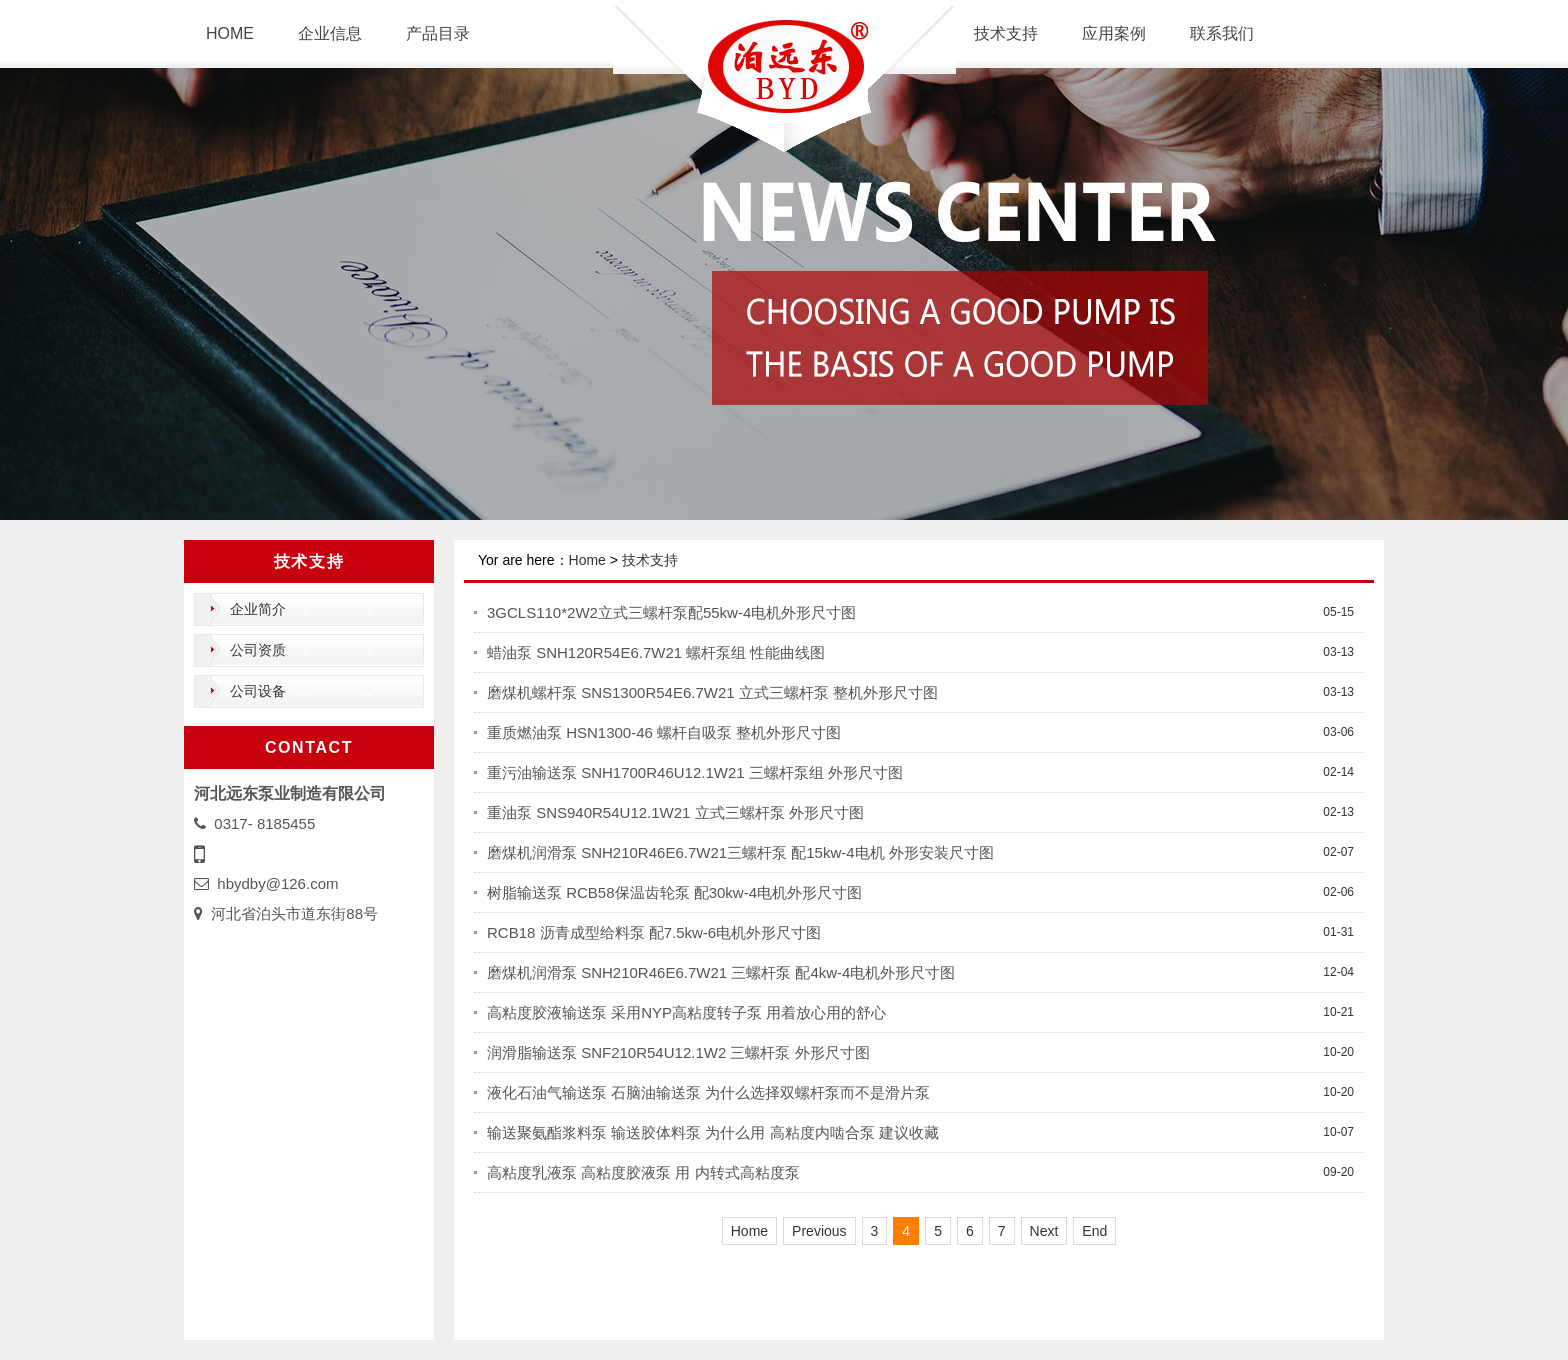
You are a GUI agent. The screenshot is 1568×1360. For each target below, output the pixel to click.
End (1094, 1231)
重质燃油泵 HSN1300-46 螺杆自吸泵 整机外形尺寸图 (664, 732)
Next (1044, 1231)
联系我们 (1222, 33)
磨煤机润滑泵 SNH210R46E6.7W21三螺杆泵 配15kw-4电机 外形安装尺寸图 (740, 852)
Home (587, 560)
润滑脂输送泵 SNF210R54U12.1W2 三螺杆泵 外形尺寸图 (678, 1052)
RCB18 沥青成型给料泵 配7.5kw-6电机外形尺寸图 (654, 932)
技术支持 (1006, 33)
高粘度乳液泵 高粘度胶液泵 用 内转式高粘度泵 (643, 1172)
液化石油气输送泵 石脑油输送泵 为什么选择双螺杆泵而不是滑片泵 (708, 1092)
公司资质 (258, 650)
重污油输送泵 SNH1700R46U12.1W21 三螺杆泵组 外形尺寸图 (695, 772)
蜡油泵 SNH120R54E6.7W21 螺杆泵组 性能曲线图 (656, 652)
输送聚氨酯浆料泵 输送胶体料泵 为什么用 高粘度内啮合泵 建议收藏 (713, 1132)
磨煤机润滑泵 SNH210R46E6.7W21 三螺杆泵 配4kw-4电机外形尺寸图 (721, 972)
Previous (819, 1231)
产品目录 (438, 33)
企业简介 (258, 609)
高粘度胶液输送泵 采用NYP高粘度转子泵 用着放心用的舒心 (686, 1012)
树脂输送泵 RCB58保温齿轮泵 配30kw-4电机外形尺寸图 (674, 892)
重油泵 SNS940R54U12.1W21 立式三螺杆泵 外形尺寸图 (675, 812)
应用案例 (1114, 33)
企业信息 (330, 33)
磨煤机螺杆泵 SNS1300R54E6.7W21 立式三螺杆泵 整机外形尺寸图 (712, 692)
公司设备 (258, 691)
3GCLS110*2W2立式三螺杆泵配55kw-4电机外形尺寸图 (671, 612)
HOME (230, 33)
